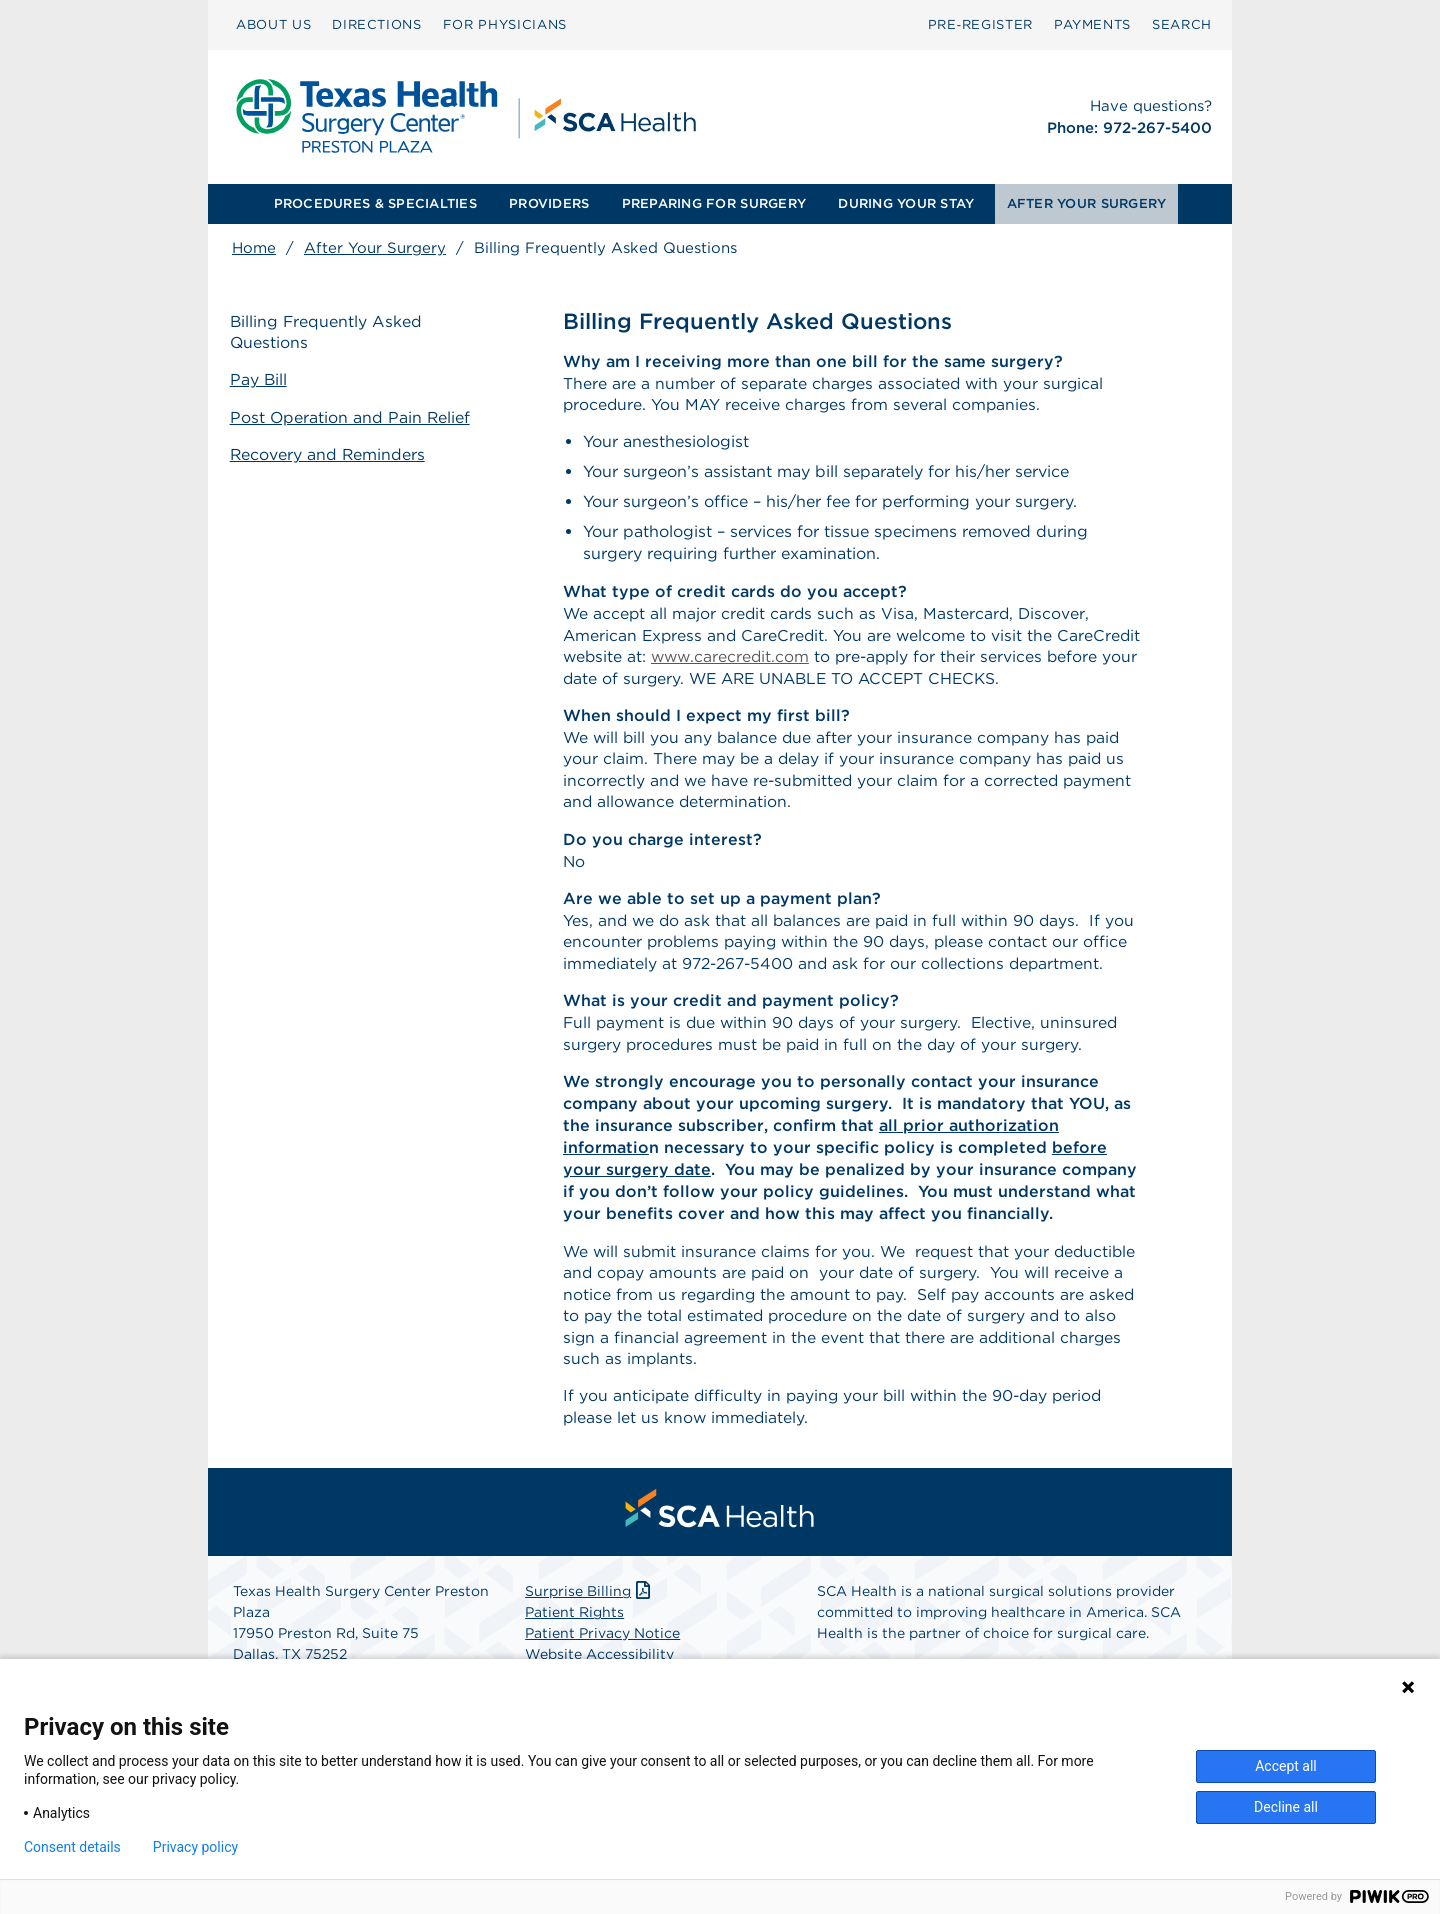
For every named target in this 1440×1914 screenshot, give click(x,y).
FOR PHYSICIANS (505, 24)
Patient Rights (574, 1627)
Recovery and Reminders (330, 453)
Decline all (1286, 1807)
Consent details (72, 1847)
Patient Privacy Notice (602, 1648)
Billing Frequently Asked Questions (329, 333)
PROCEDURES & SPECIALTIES (375, 203)
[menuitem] (273, 25)
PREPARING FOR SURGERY (714, 203)
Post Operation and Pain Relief (353, 417)
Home (254, 248)
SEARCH (1182, 24)
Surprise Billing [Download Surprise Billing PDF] (589, 1606)
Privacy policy (195, 1847)
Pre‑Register (980, 24)
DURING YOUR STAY (906, 203)
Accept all (1286, 1766)
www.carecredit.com (823, 659)
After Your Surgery (375, 248)
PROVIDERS (549, 203)
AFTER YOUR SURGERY (1087, 203)
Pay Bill (261, 380)
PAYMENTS (1092, 24)
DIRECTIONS (377, 24)
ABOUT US (273, 24)
